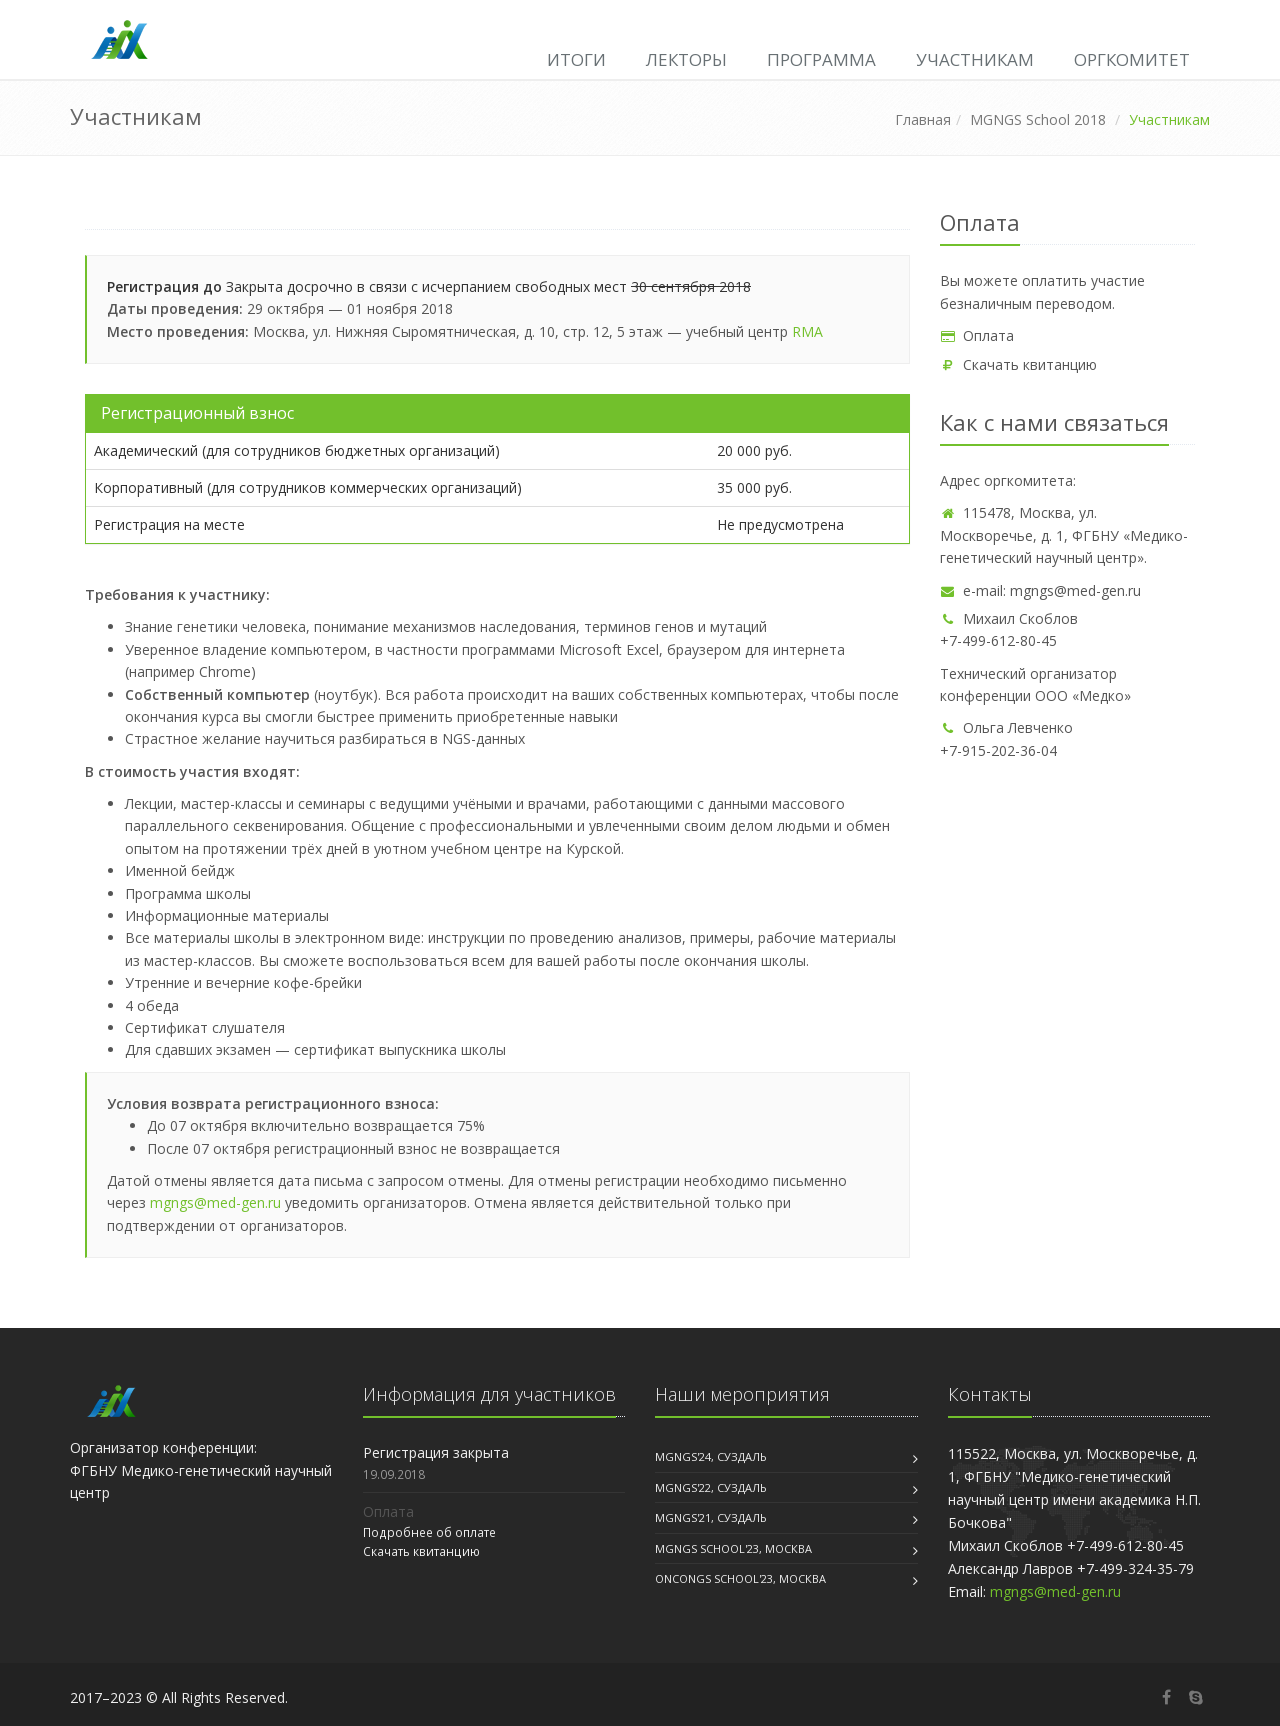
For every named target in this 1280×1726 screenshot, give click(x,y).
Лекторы (686, 59)
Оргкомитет (1132, 59)
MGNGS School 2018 (1038, 119)
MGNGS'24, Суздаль (711, 1456)
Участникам (975, 59)
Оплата (977, 335)
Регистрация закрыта (436, 1452)
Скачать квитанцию (1018, 364)
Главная (923, 119)
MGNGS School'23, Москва (733, 1548)
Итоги (576, 59)
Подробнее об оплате (429, 1532)
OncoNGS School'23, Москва (740, 1578)
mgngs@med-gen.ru (215, 1202)
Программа (821, 59)
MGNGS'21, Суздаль (711, 1517)
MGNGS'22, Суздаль (711, 1487)
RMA (807, 331)
